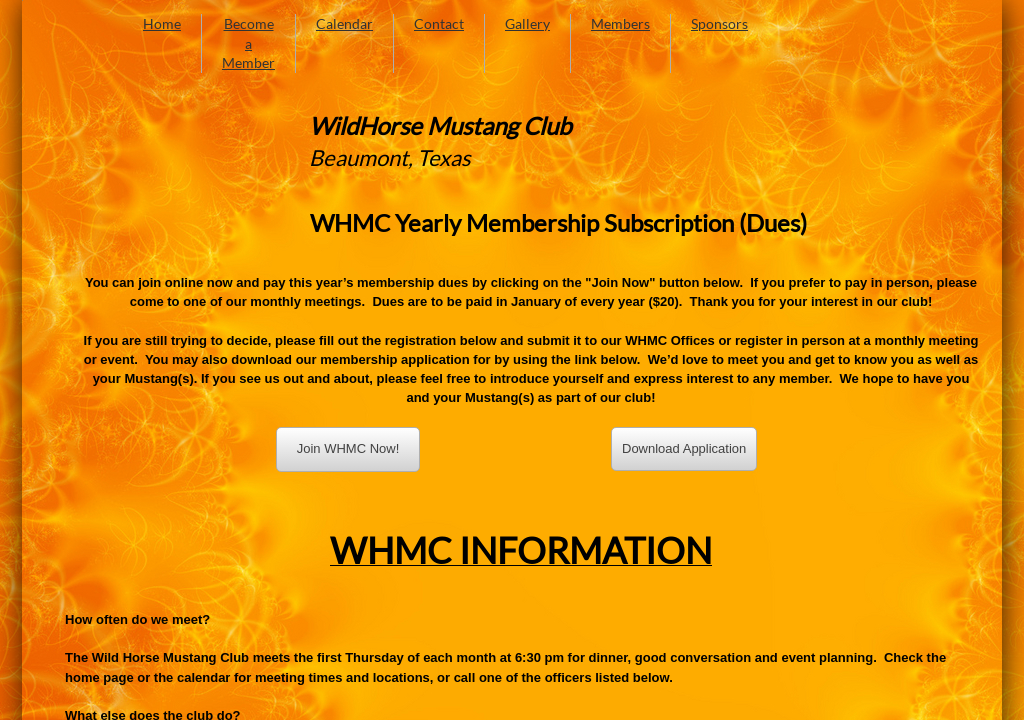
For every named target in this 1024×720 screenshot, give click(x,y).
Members (620, 23)
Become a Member (248, 43)
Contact (439, 23)
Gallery (527, 23)
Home (162, 23)
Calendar (344, 23)
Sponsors (719, 23)
